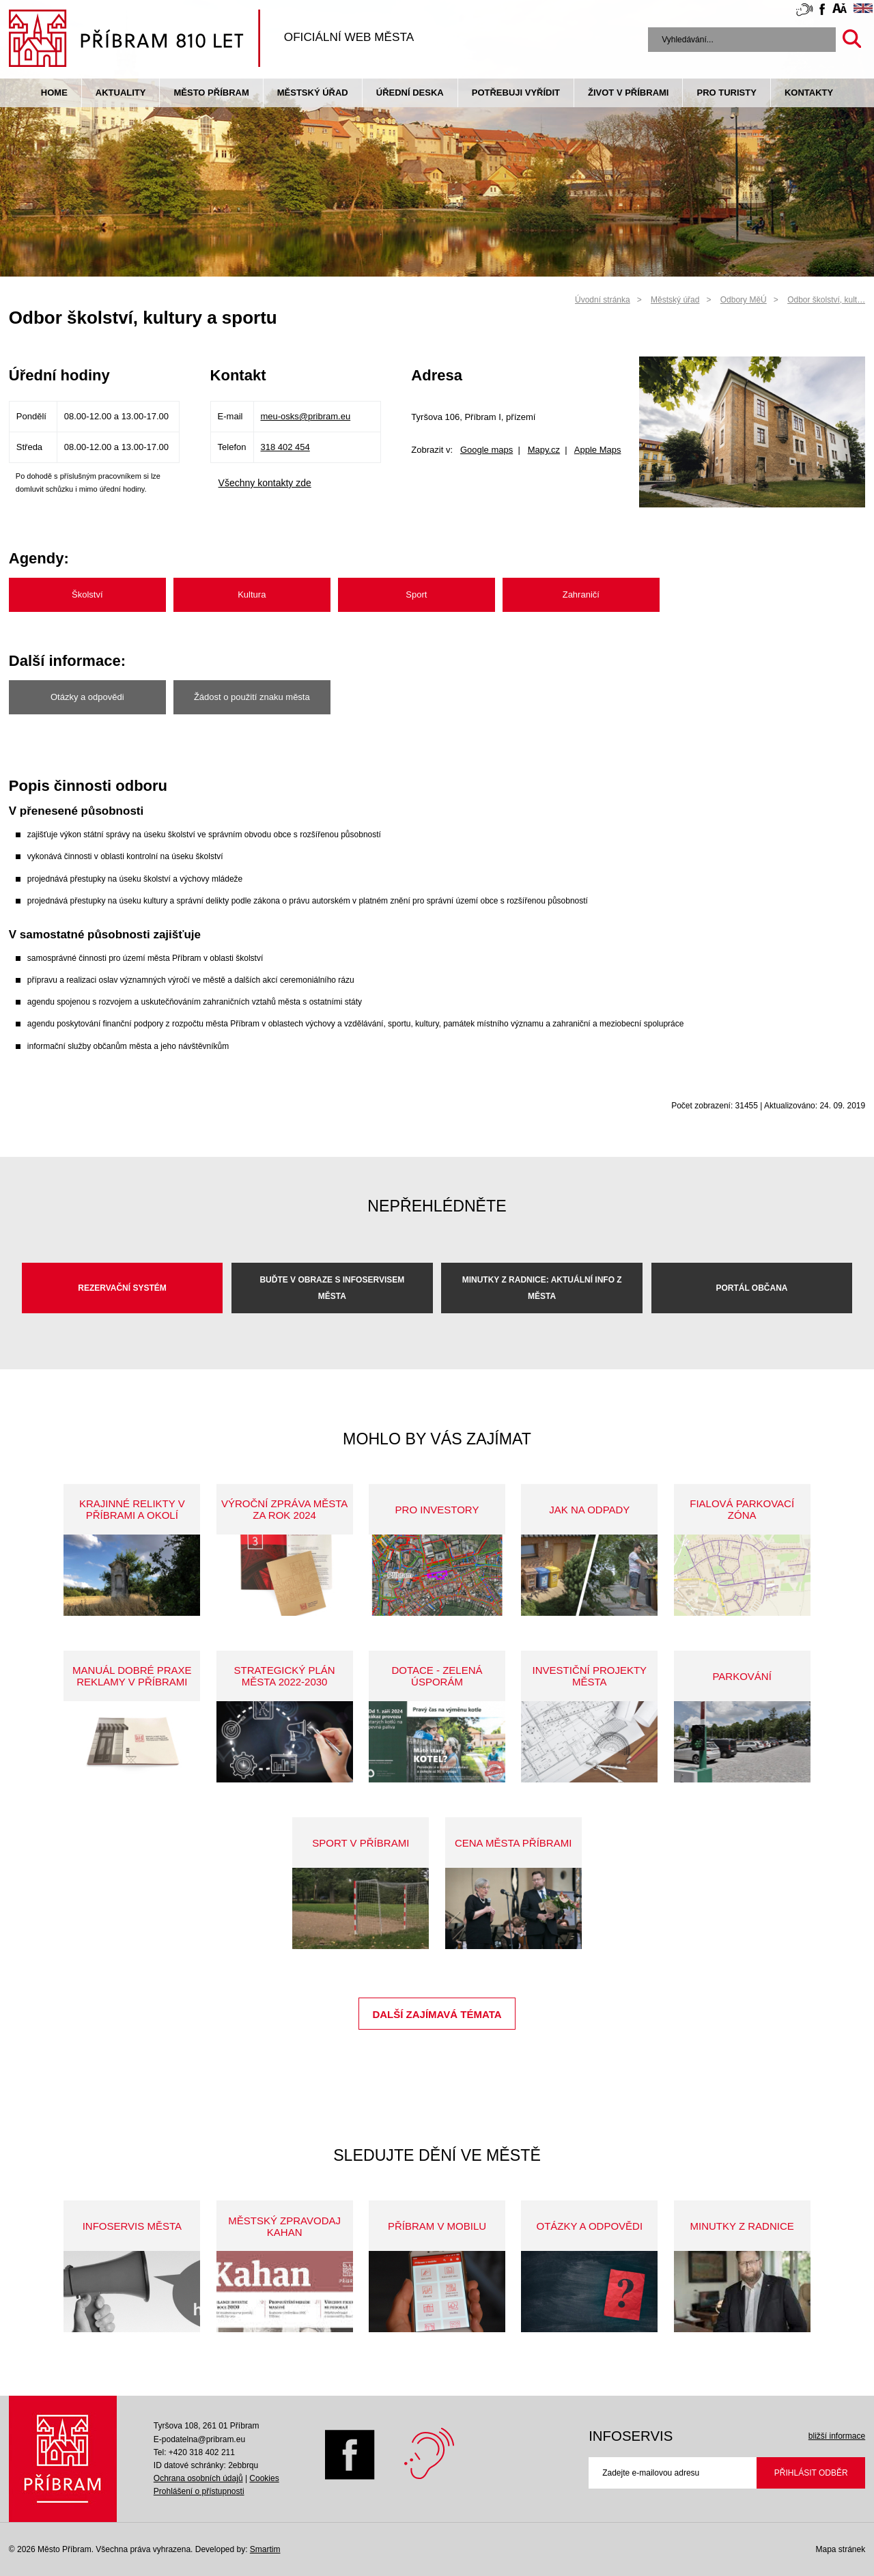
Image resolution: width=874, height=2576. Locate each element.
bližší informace (836, 2436)
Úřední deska (410, 92)
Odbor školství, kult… (826, 300)
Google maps (486, 450)
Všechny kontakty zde (264, 482)
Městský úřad (312, 92)
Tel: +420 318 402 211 (194, 2452)
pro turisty (726, 92)
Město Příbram (211, 92)
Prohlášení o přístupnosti (199, 2491)
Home (54, 92)
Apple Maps (597, 450)
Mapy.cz (544, 450)
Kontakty (809, 92)
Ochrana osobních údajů (198, 2478)
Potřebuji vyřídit (516, 92)
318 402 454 (285, 447)
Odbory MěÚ (743, 300)
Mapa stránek (840, 2549)
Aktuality (121, 92)
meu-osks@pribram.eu (306, 416)
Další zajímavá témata (436, 2014)
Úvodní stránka (602, 300)
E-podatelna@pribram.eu (199, 2439)
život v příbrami (628, 92)
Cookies (264, 2478)
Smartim (265, 2549)
